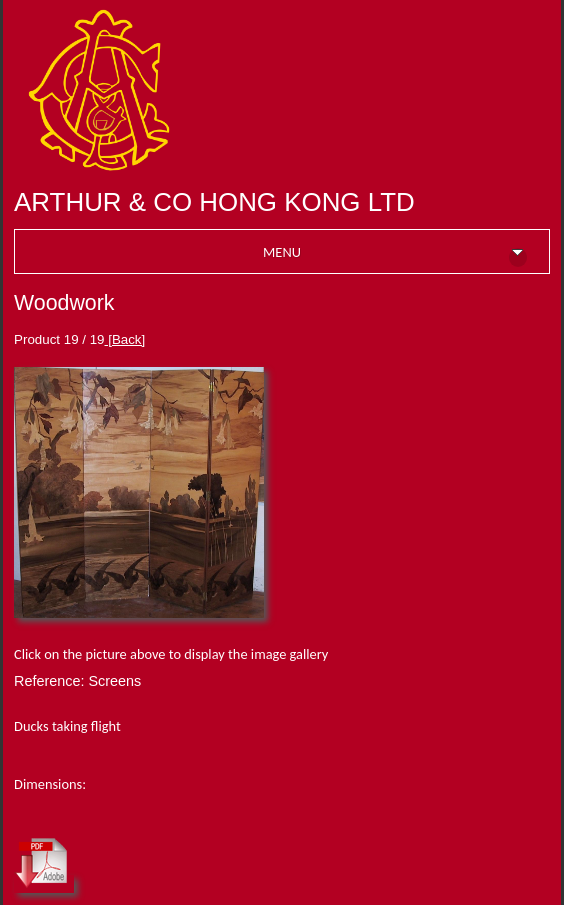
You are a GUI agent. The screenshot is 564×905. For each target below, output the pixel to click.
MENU (395, 255)
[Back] (125, 339)
